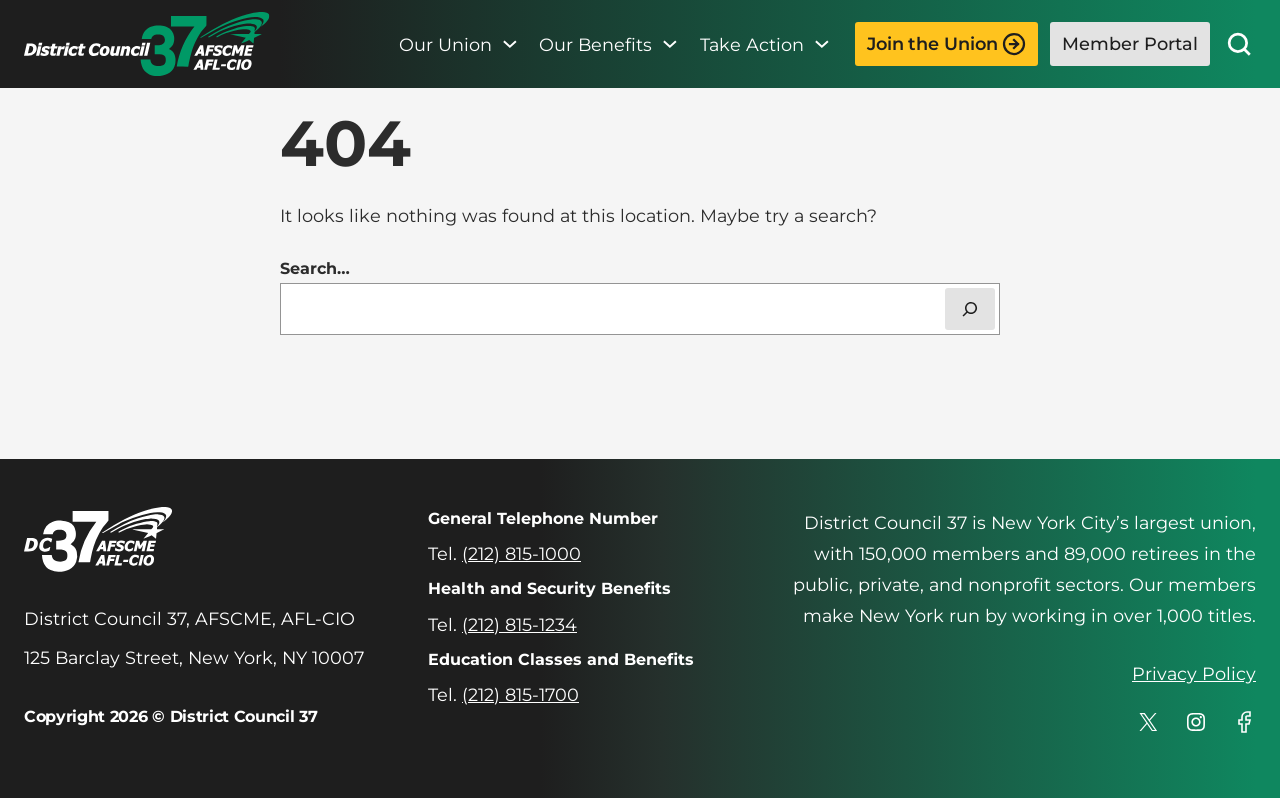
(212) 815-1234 (519, 624)
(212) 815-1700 (520, 694)
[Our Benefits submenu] (670, 44)
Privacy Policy (1194, 673)
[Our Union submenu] (510, 44)
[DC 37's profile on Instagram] (1196, 722)
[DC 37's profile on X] (1148, 722)
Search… (315, 268)
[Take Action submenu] (822, 44)
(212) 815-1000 (521, 553)
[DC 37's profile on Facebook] (1244, 722)
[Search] (970, 309)
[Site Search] (1239, 44)
